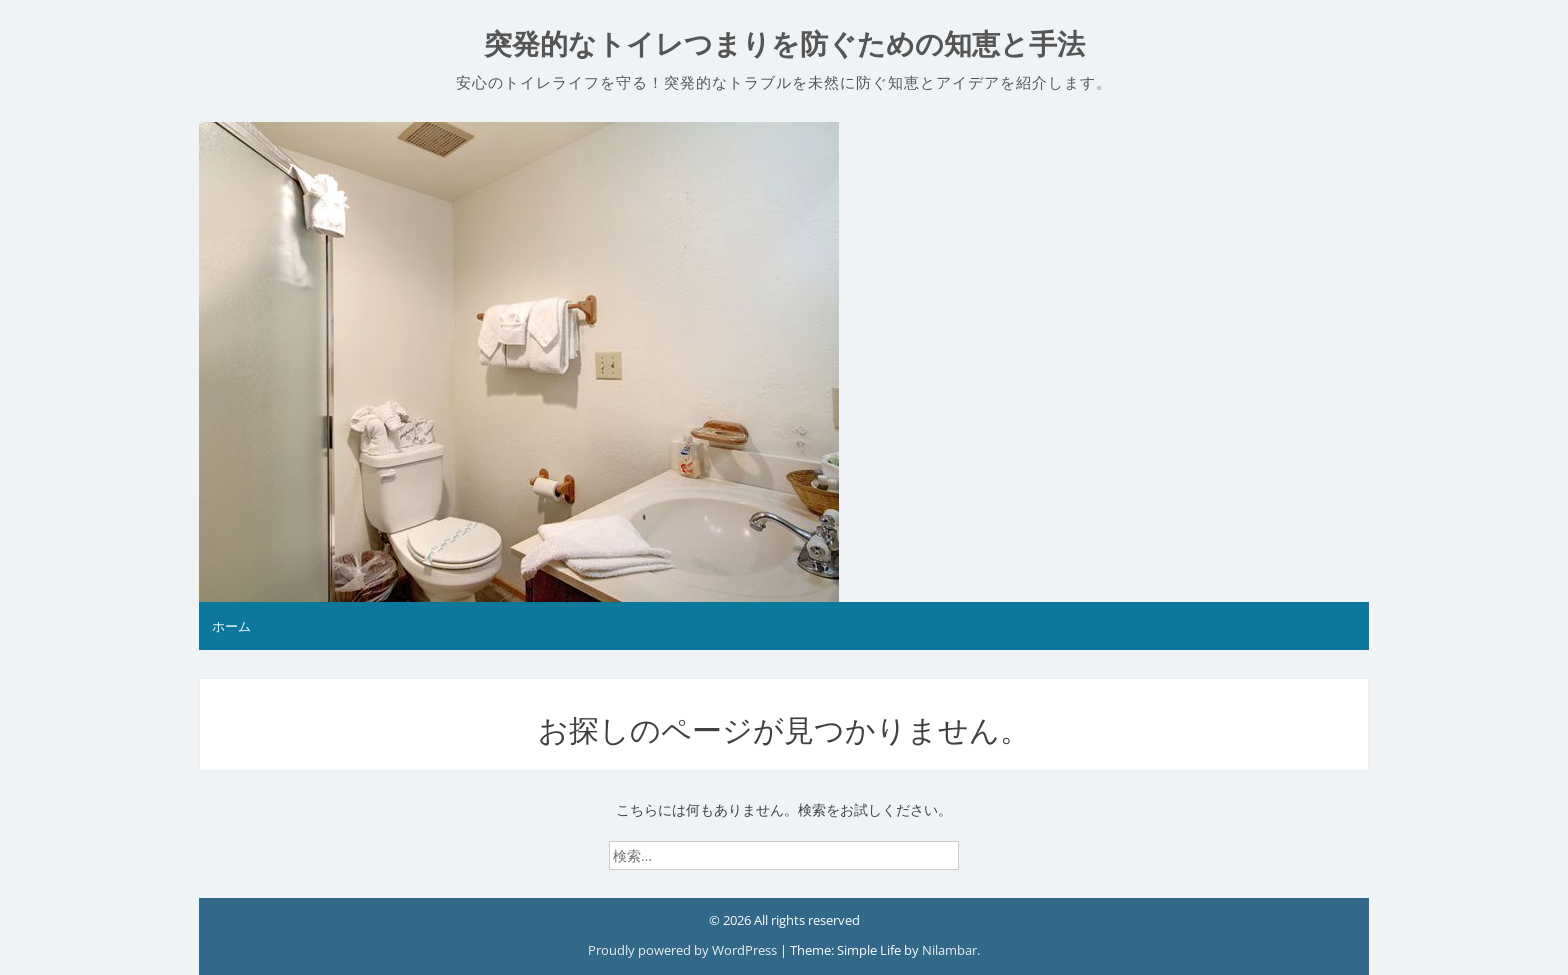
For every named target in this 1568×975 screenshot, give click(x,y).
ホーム (231, 626)
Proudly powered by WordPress (684, 950)
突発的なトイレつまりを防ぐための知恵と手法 (784, 44)
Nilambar (949, 950)
